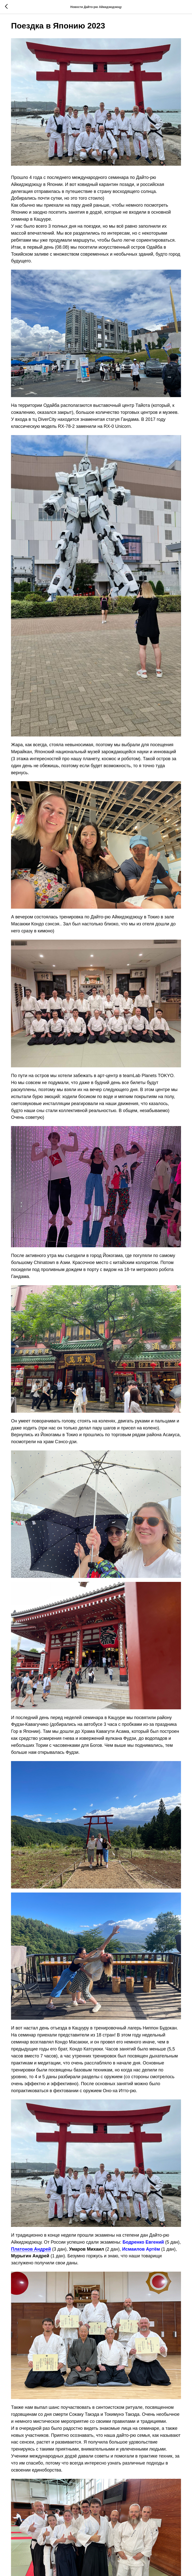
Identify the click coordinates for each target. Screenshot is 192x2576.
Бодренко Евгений (148, 2166)
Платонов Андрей (47, 2173)
